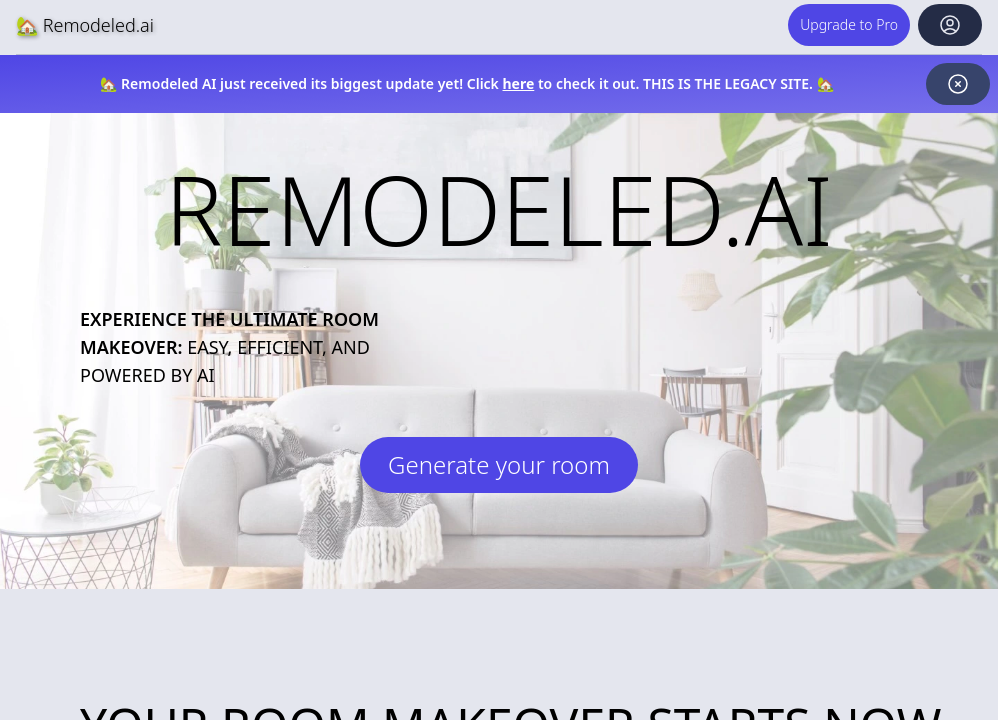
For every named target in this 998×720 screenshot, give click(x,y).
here (519, 83)
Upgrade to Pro (849, 24)
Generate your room (499, 464)
